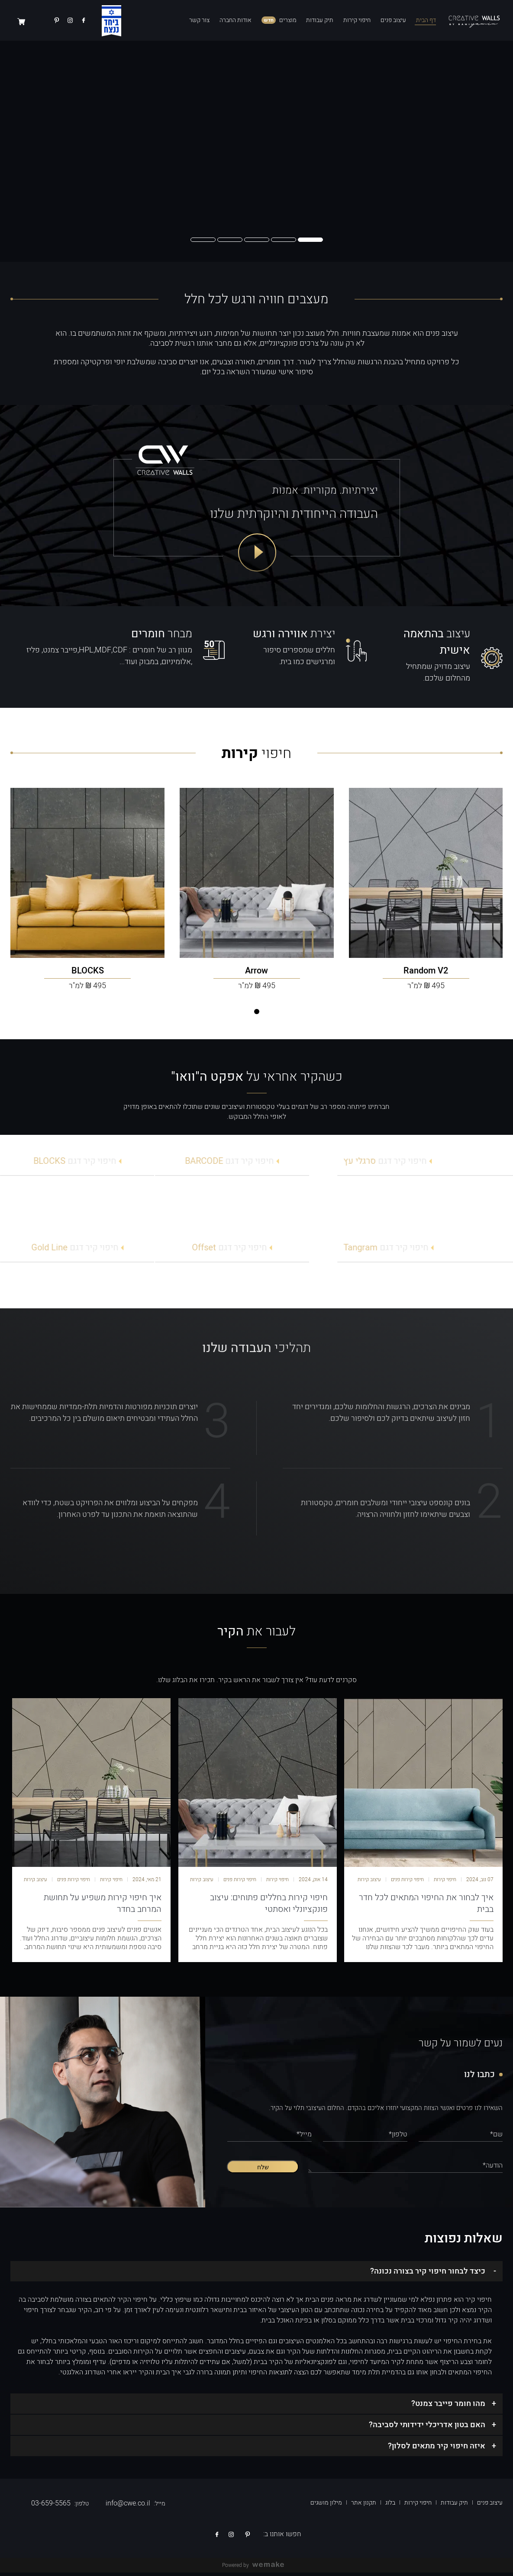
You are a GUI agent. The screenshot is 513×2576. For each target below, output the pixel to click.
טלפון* (398, 2138)
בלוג (390, 2506)
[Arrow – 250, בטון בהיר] (257, 874)
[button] (310, 240)
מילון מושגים (326, 2506)
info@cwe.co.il (128, 2507)
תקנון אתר (363, 2506)
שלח (263, 2170)
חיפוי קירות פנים (407, 1883)
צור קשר (199, 20)
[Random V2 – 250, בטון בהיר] (426, 874)
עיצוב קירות (369, 1883)
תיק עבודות (319, 20)
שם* (496, 2138)
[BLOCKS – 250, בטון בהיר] (87, 874)
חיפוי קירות (357, 20)
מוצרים (288, 20)
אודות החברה (235, 20)
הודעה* (493, 2169)
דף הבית (426, 20)
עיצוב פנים (393, 20)
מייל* (304, 2138)
